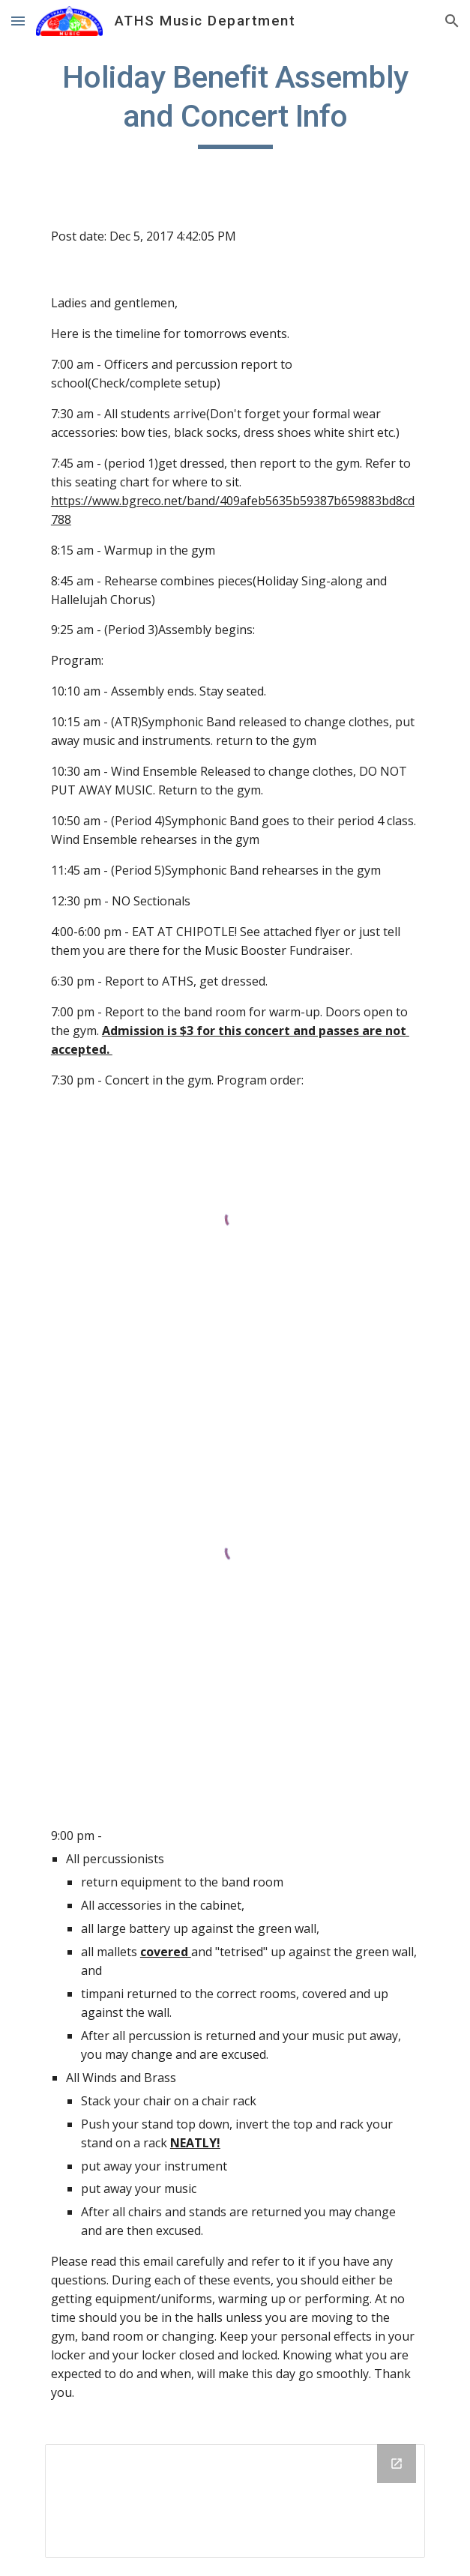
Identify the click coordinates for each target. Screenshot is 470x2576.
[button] (18, 20)
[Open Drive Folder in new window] (396, 2463)
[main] (235, 103)
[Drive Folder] (235, 2501)
